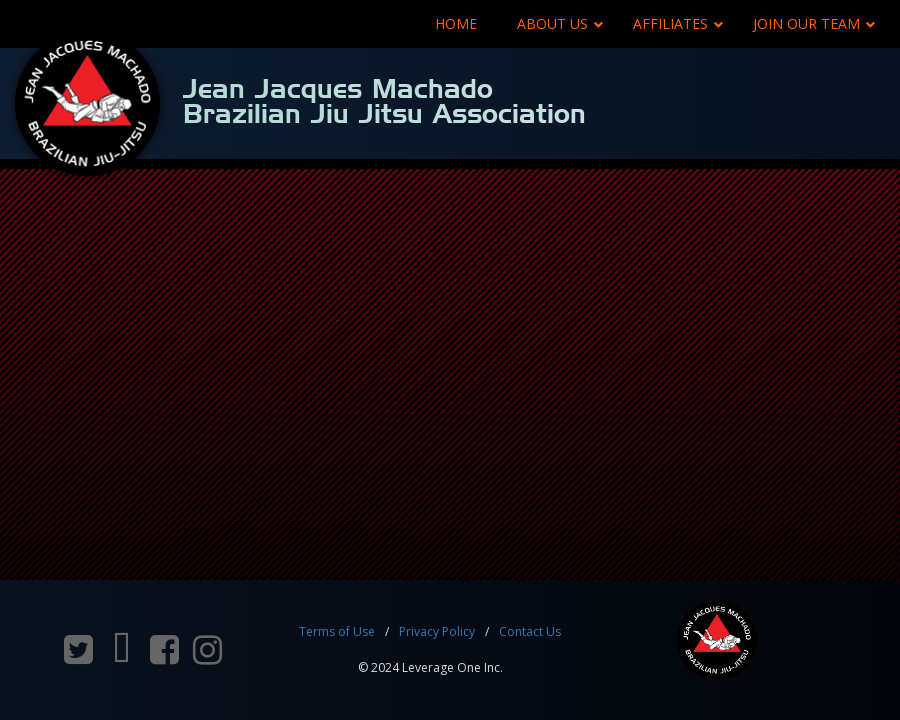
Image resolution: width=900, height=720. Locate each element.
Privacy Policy (437, 631)
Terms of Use (337, 631)
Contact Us (530, 631)
